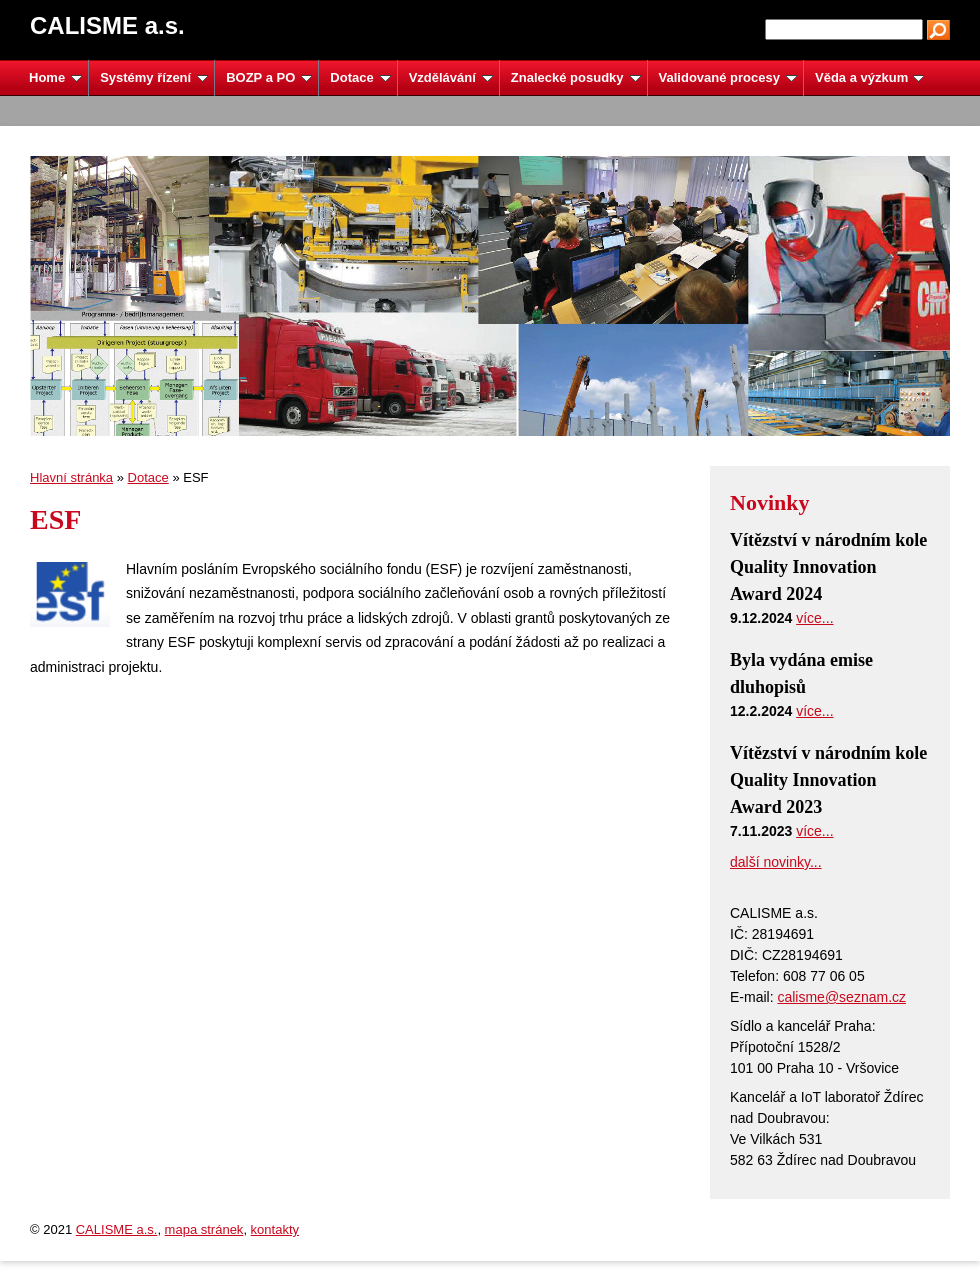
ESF (55, 519)
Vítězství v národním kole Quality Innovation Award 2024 (828, 567)
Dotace (360, 77)
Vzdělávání (451, 77)
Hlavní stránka (71, 477)
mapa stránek (204, 1229)
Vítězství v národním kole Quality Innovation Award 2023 (828, 780)
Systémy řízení (154, 77)
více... (814, 618)
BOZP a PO (269, 77)
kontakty (275, 1229)
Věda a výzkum (869, 77)
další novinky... (776, 862)
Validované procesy (728, 77)
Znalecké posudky (576, 77)
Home (55, 77)
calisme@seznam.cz (841, 997)
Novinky (769, 502)
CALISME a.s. (117, 1229)
